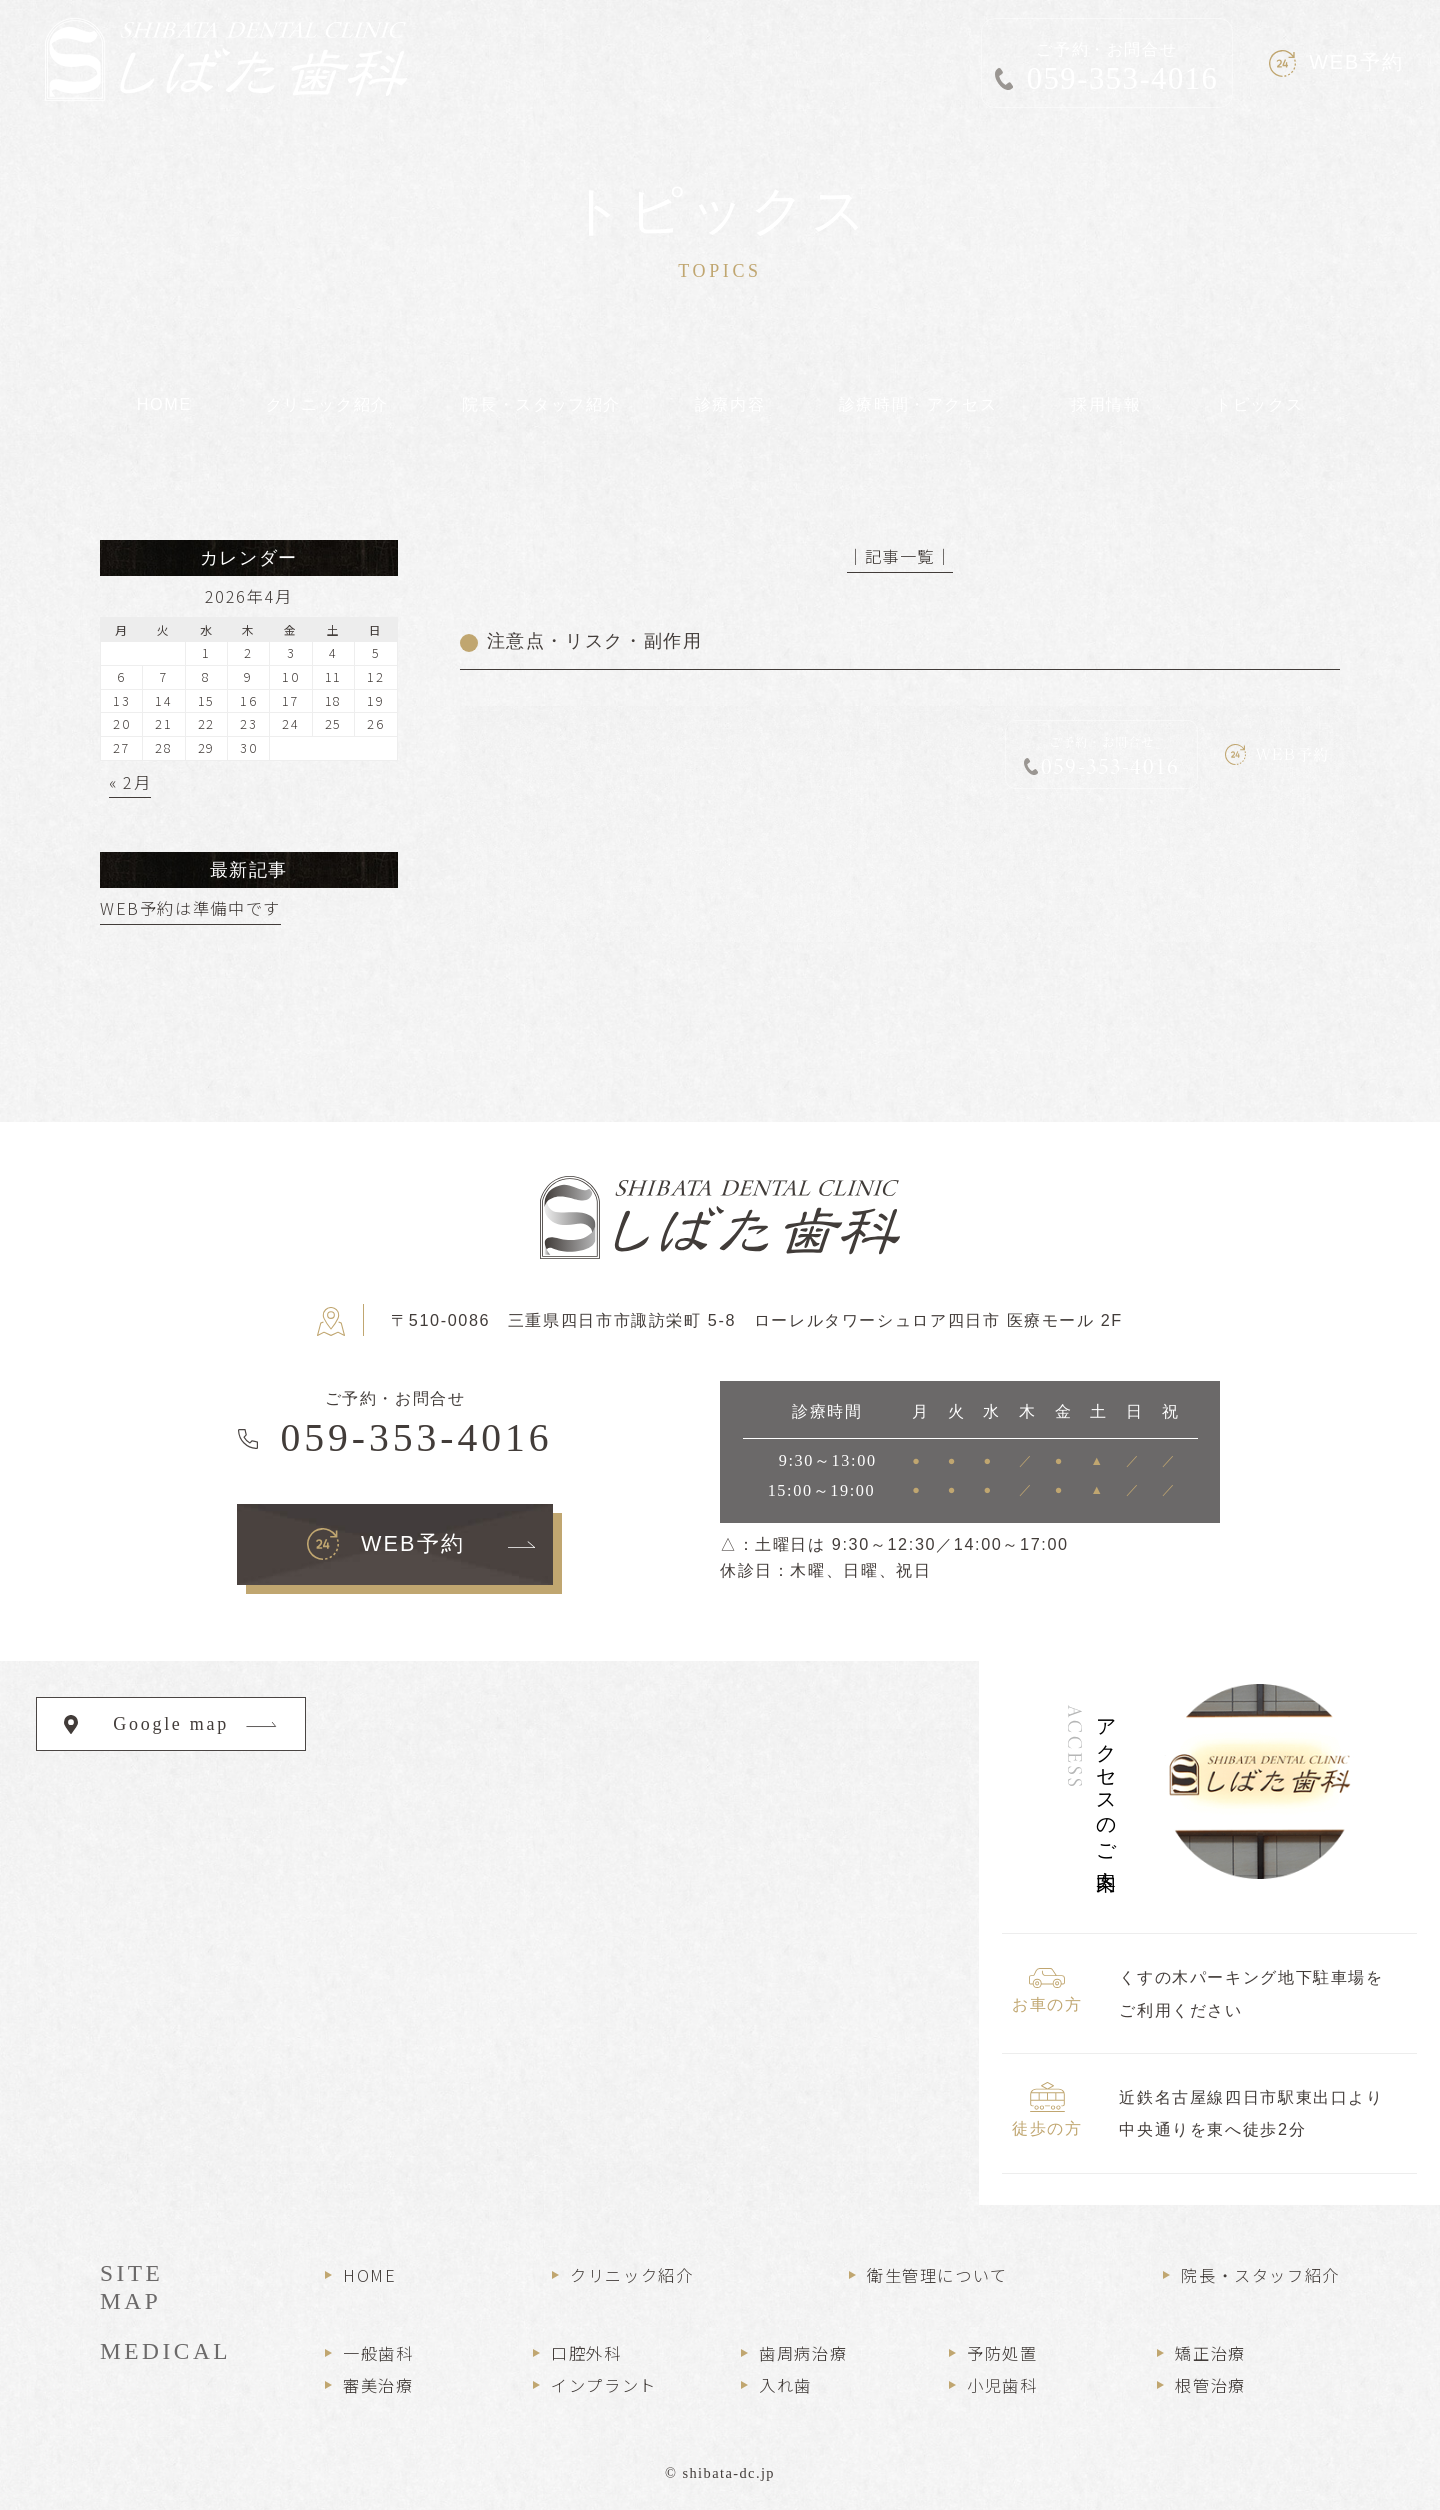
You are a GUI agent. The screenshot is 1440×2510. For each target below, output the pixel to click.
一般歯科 (378, 2353)
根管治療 (1210, 2385)
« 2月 (130, 782)
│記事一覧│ (900, 556)
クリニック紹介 (631, 2275)
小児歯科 (1002, 2385)
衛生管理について (937, 2275)
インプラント (604, 2385)
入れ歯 (785, 2385)
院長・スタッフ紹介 (1260, 2275)
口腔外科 (586, 2353)
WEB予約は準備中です (190, 908)
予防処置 (1002, 2353)
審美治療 (378, 2385)
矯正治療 (1210, 2353)
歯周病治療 (803, 2353)
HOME (369, 2275)
